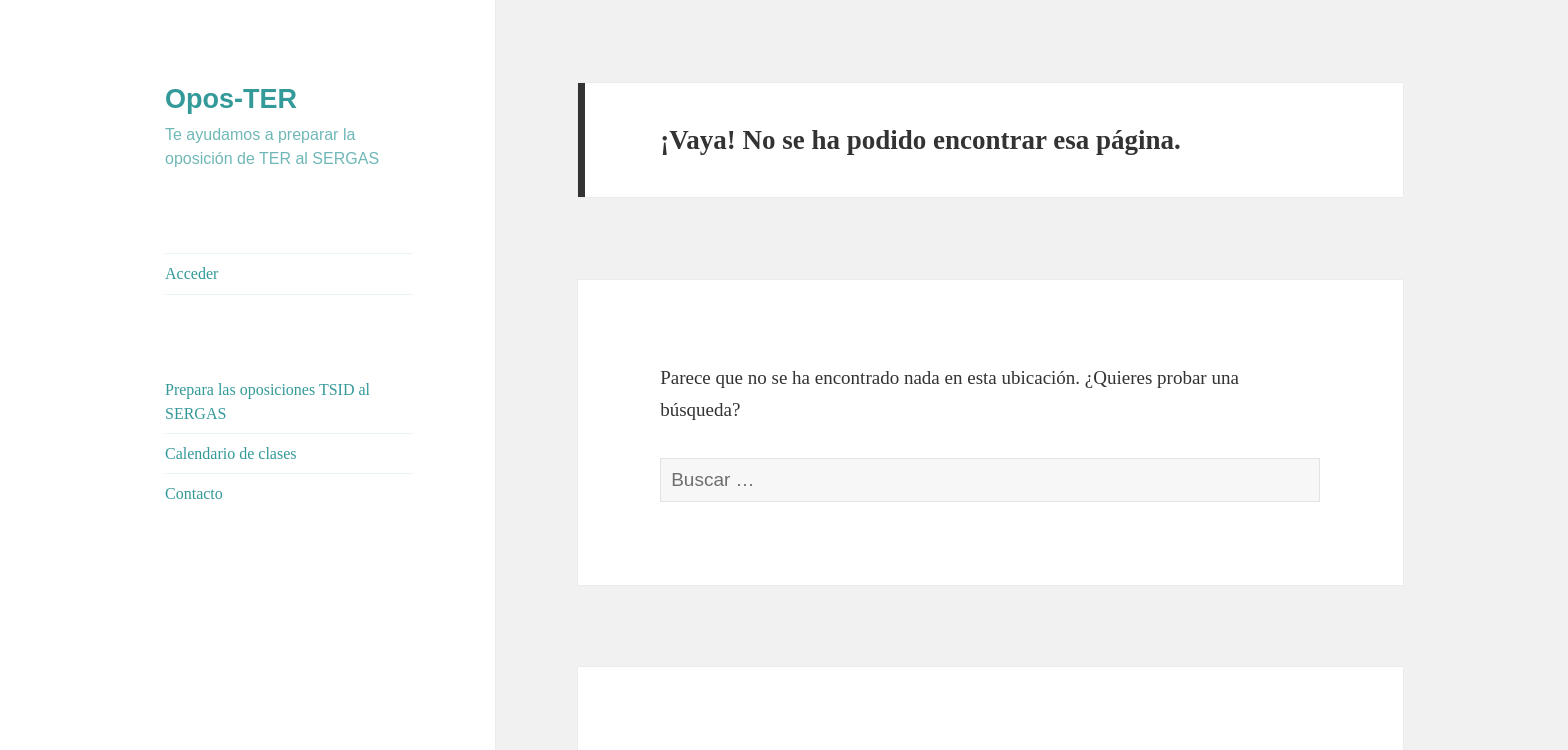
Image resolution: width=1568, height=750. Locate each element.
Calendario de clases (231, 453)
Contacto (194, 493)
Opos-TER (231, 99)
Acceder (191, 273)
